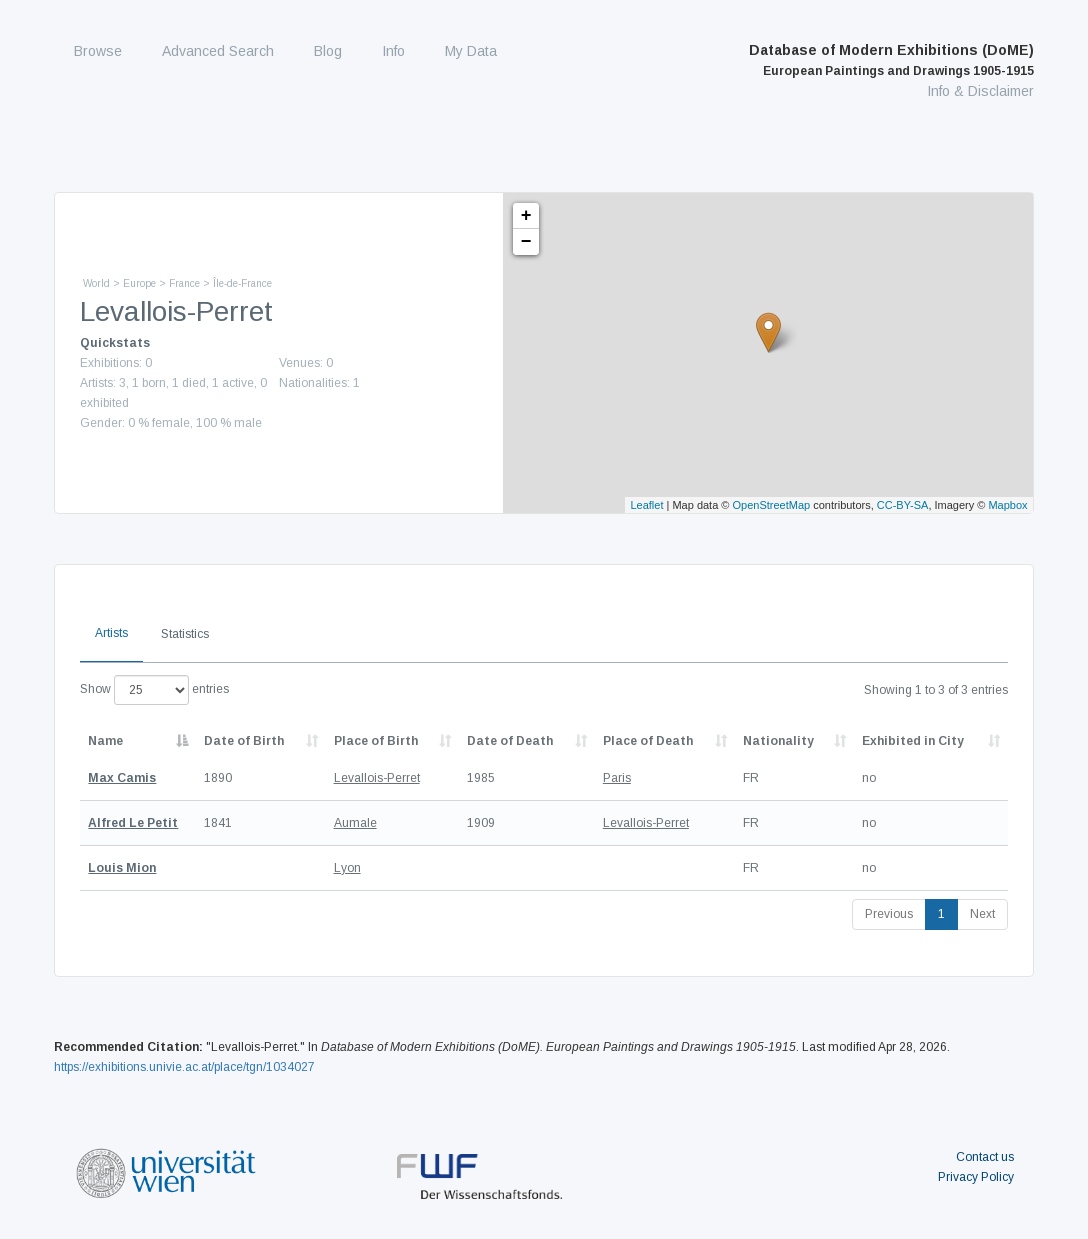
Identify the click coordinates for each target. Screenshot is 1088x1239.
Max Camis (122, 778)
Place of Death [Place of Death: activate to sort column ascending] (648, 741)
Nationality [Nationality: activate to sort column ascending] (778, 741)
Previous (889, 914)
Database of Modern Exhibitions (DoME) (891, 60)
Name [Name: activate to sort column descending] (105, 741)
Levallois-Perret (377, 778)
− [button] (526, 242)
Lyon (347, 868)
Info (393, 51)
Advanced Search (218, 51)
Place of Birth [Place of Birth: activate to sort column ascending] (376, 741)
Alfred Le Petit (133, 823)
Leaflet (646, 505)
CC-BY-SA (903, 505)
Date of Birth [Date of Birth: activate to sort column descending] (244, 741)
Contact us (985, 1157)
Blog (328, 51)
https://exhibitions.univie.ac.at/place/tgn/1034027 (184, 1067)
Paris (617, 778)
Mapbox (1007, 505)
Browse (98, 51)
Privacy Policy (976, 1177)
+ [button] (526, 216)
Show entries (154, 690)
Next (982, 914)
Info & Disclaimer (980, 91)
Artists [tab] (111, 633)
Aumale (355, 823)
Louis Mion (122, 868)
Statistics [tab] (185, 634)
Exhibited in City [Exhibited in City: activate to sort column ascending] (913, 741)
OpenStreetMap (772, 505)
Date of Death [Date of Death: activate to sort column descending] (510, 741)
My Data (471, 51)
